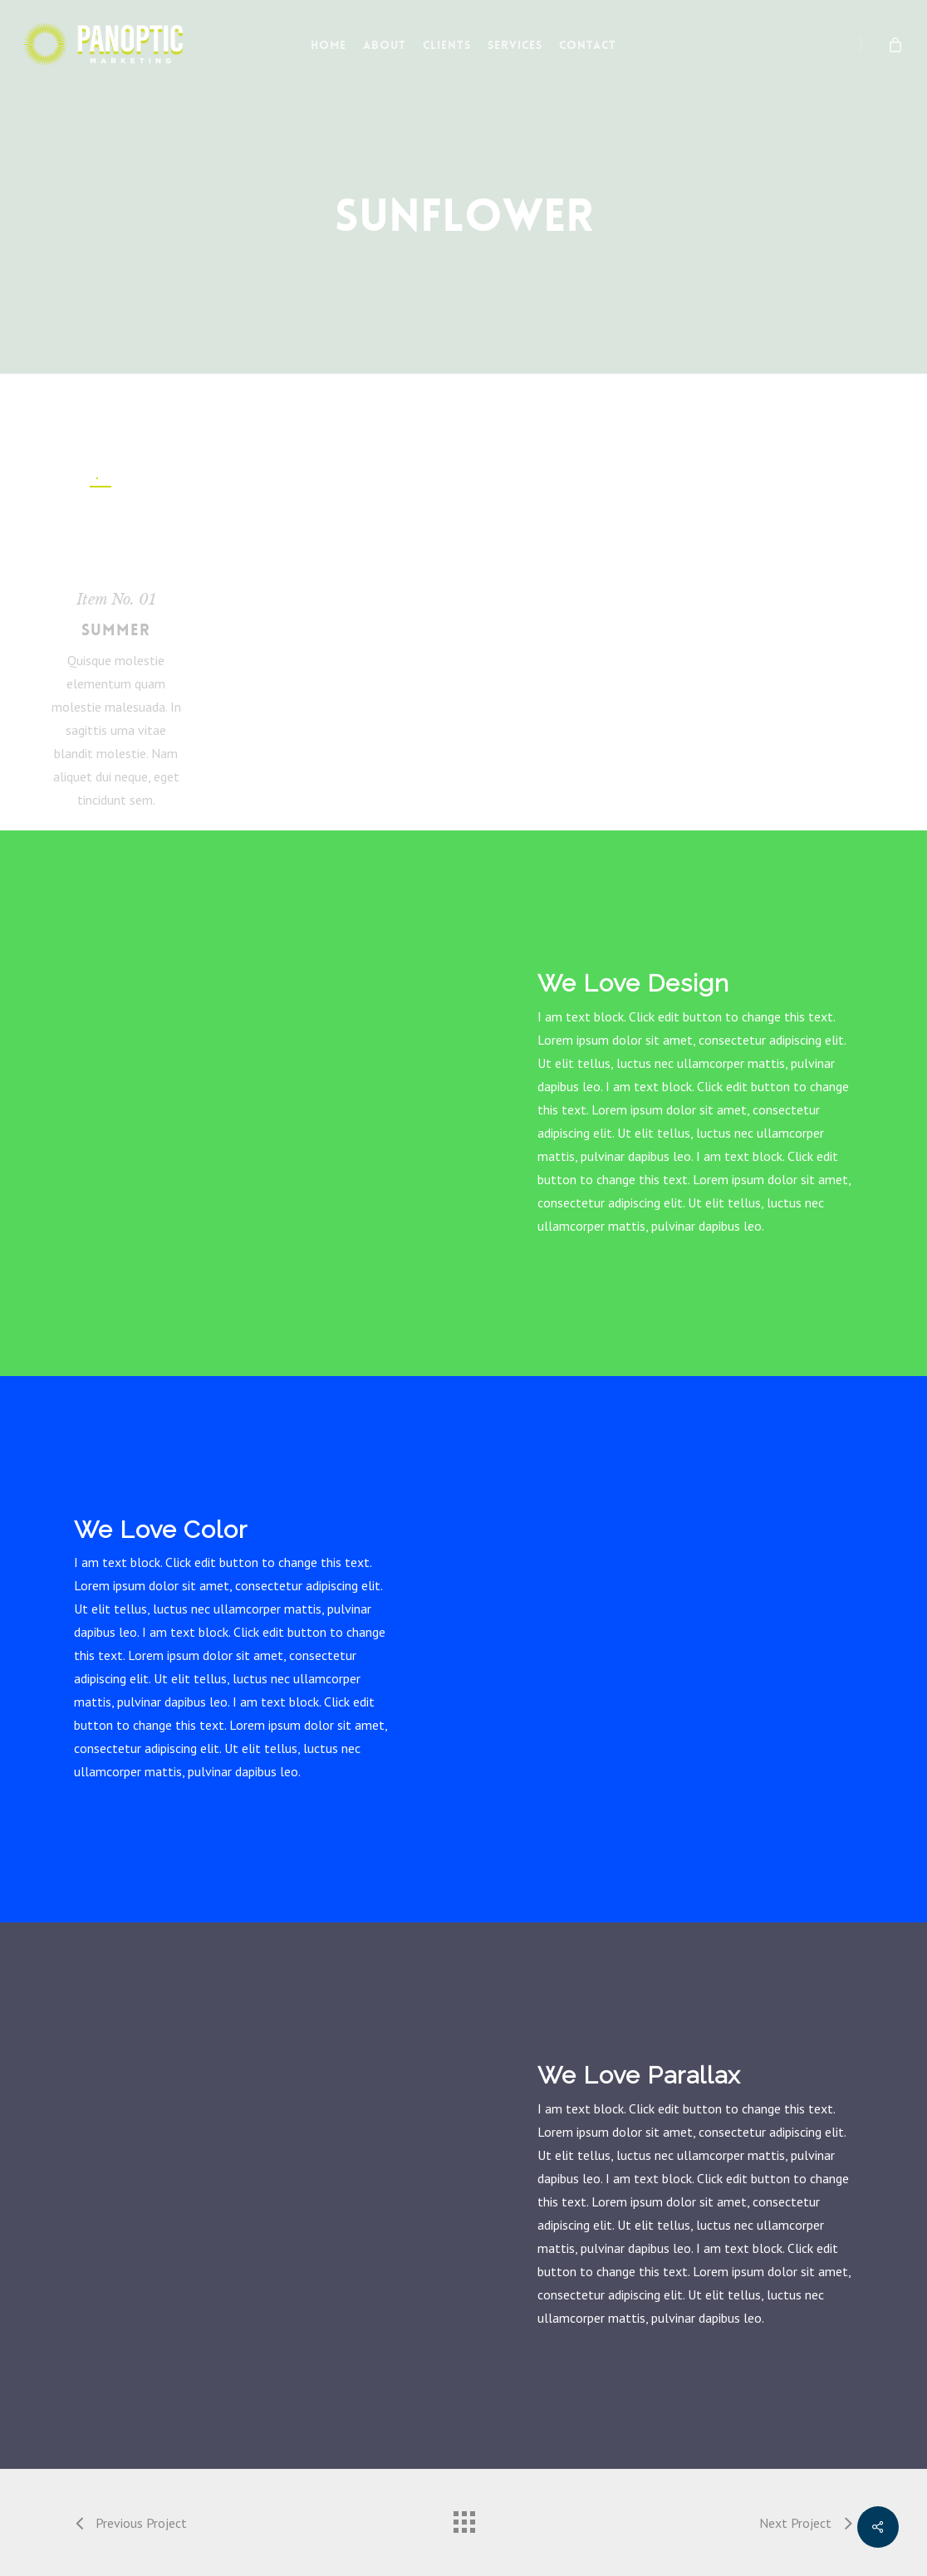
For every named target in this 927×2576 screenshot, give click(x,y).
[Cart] (894, 44)
